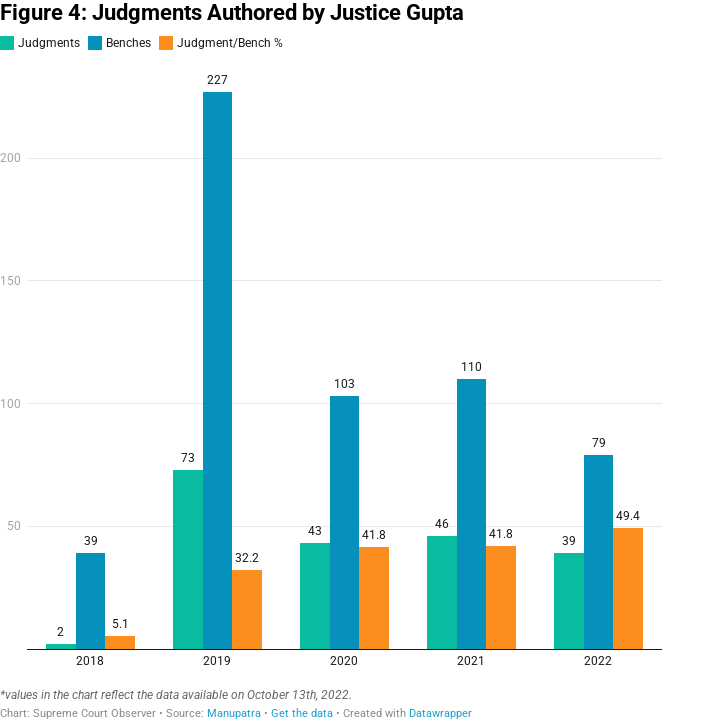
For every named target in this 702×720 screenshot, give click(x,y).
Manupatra (234, 713)
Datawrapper (440, 713)
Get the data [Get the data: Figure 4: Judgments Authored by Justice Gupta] (302, 713)
